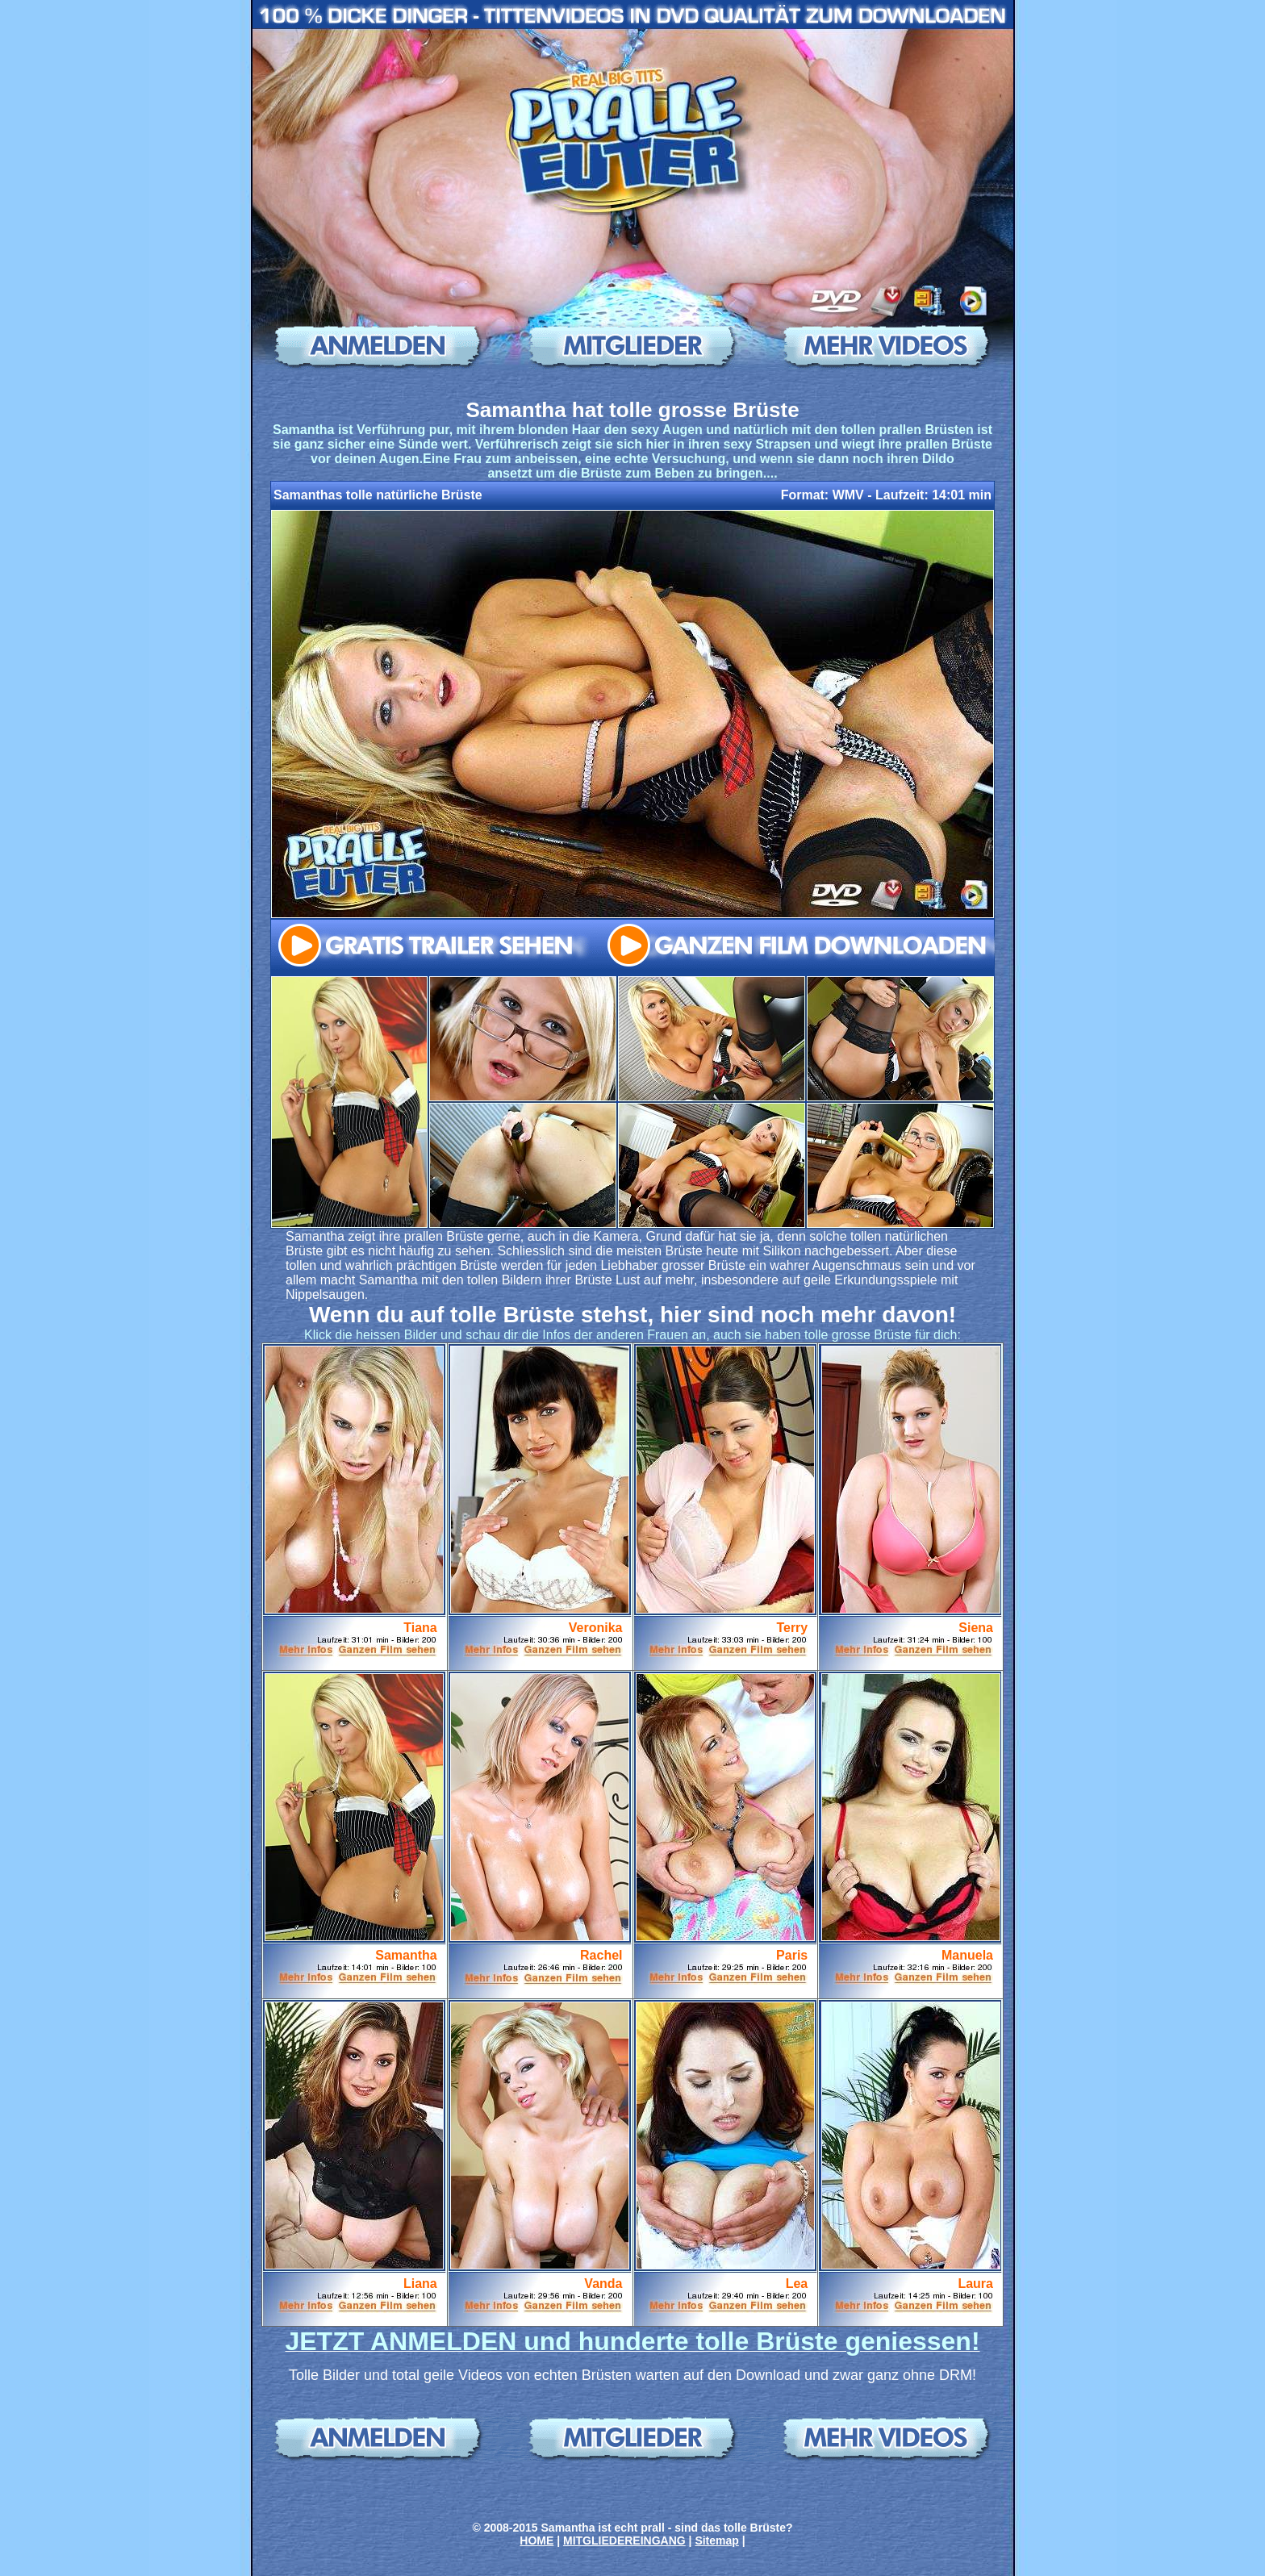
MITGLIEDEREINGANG (624, 2540)
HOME (536, 2540)
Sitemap (716, 2540)
